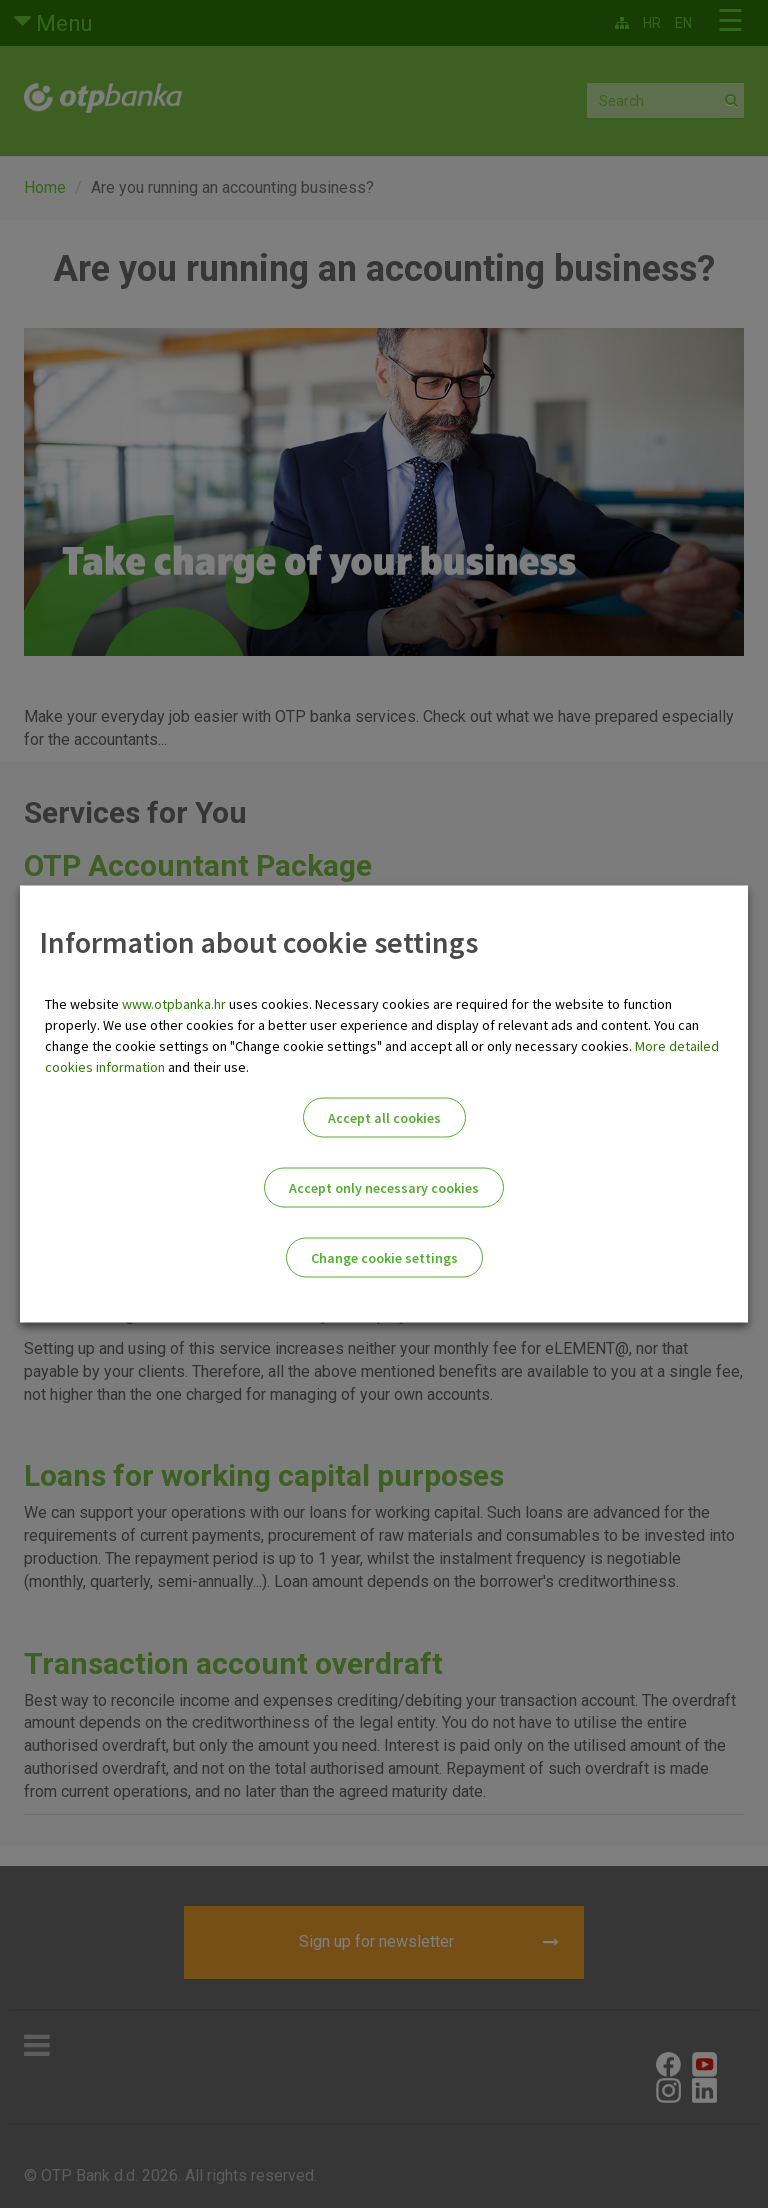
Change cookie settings (384, 1258)
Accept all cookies (384, 1118)
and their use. (207, 1067)
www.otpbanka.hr (174, 1004)
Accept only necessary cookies (384, 1188)
